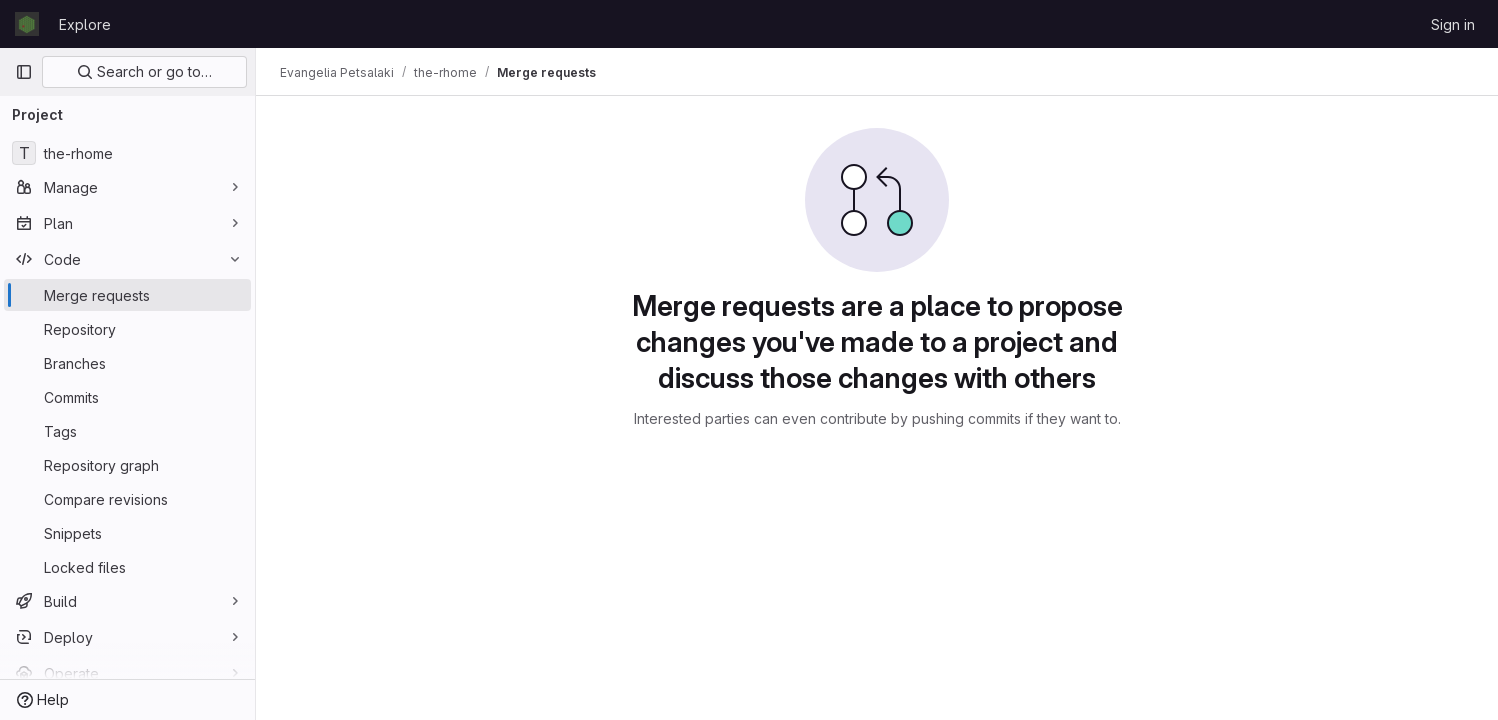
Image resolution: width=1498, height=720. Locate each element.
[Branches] (127, 363)
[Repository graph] (127, 465)
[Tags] (127, 431)
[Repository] (127, 329)
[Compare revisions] (127, 499)
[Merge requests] (127, 295)
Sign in (1453, 24)
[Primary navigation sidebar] (24, 72)
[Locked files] (127, 567)
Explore (85, 24)
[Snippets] (127, 533)
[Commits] (127, 397)
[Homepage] (27, 24)
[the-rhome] (127, 153)
